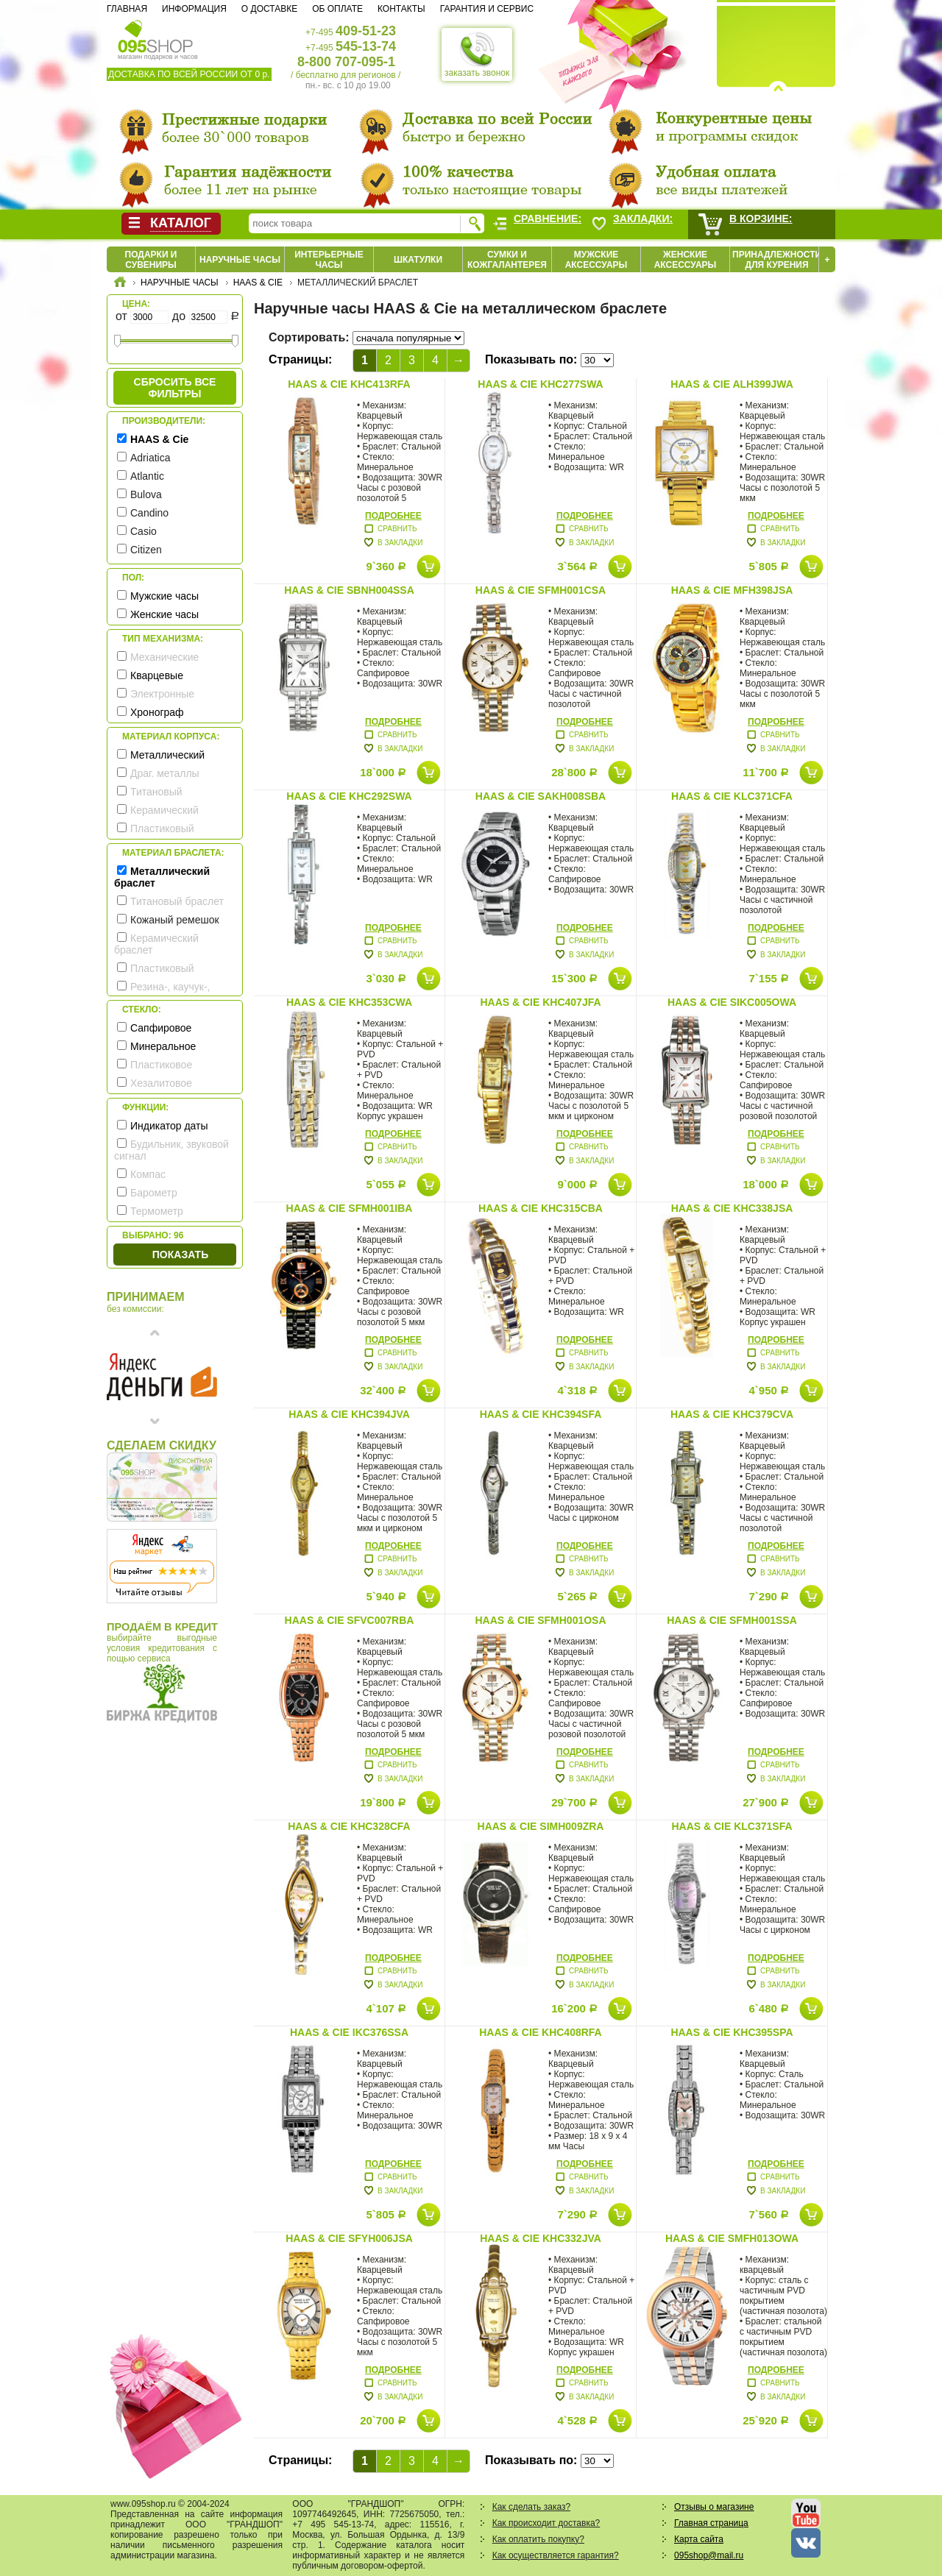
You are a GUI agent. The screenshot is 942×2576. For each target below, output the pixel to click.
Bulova (146, 494)
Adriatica (150, 458)
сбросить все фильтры (175, 388)
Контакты (401, 9)
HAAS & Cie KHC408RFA (540, 2032)
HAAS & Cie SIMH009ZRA (541, 1826)
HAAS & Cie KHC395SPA (731, 2032)
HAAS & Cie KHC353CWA (349, 1002)
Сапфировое (160, 1028)
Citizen (146, 550)
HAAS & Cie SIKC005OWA (731, 1002)
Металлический (167, 755)
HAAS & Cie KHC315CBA (540, 1208)
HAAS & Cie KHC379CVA (731, 1414)
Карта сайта (698, 2539)
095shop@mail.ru (708, 2555)
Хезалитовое (161, 1083)
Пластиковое (161, 1065)
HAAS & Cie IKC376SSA (349, 2032)
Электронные (162, 694)
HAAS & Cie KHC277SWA (540, 384)
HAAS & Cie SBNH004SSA (349, 590)
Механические (164, 657)
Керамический (164, 810)
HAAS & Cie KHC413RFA (349, 384)
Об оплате (337, 9)
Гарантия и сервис (487, 9)
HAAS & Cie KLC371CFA (732, 796)
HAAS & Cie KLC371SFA (731, 1826)
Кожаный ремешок (174, 920)
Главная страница (711, 2523)
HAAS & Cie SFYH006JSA (349, 2238)
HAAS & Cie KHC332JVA (540, 2238)
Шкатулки (418, 260)
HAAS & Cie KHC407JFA (540, 1002)
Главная (127, 9)
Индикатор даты (169, 1126)
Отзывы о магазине (714, 2507)
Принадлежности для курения (776, 259)
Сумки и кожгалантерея (507, 259)
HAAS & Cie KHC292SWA (348, 796)
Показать (180, 1254)
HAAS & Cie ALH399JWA (731, 384)
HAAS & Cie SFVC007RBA (349, 1620)
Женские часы (164, 614)
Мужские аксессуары (596, 259)
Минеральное (163, 1046)
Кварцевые (156, 675)
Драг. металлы (164, 773)
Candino (149, 513)
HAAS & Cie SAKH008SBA (540, 796)
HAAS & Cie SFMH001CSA (540, 590)
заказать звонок (477, 54)
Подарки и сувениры (151, 259)
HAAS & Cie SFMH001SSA (732, 1620)
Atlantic (147, 476)
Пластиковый (162, 828)
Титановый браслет (177, 901)
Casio (143, 531)
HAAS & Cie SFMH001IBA (349, 1208)
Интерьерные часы (329, 259)
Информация (194, 9)
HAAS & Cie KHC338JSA (732, 1208)
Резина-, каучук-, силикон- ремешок (162, 992)
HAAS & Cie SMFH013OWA (731, 2238)
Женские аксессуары (685, 259)
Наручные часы (239, 260)
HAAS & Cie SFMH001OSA (540, 1620)
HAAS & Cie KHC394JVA (349, 1414)
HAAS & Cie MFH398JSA (732, 590)
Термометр (156, 1211)
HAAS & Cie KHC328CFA (349, 1826)
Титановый (156, 792)
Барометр (153, 1193)
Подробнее (393, 516)
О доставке (269, 9)
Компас (148, 1174)
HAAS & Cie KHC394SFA (541, 1414)
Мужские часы (164, 596)
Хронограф (157, 712)
